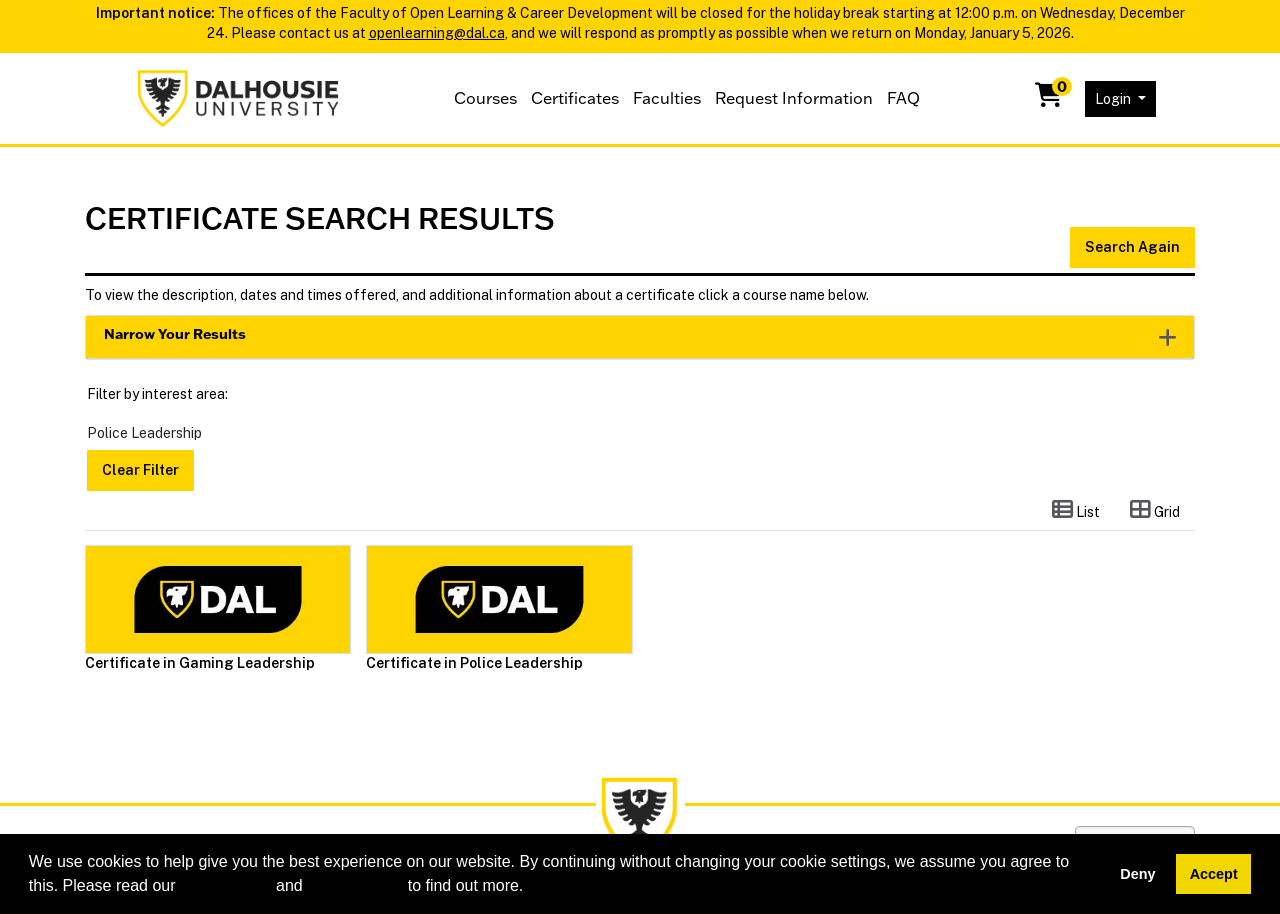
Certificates (575, 98)
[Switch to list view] (1076, 511)
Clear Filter (140, 470)
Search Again (1132, 247)
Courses (485, 98)
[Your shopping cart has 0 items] (1050, 99)
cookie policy (226, 885)
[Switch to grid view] (1155, 511)
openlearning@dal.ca (437, 33)
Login (1114, 99)
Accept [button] (1214, 874)
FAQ (903, 98)
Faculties (667, 98)
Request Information (794, 98)
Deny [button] (1137, 874)
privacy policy (355, 885)
